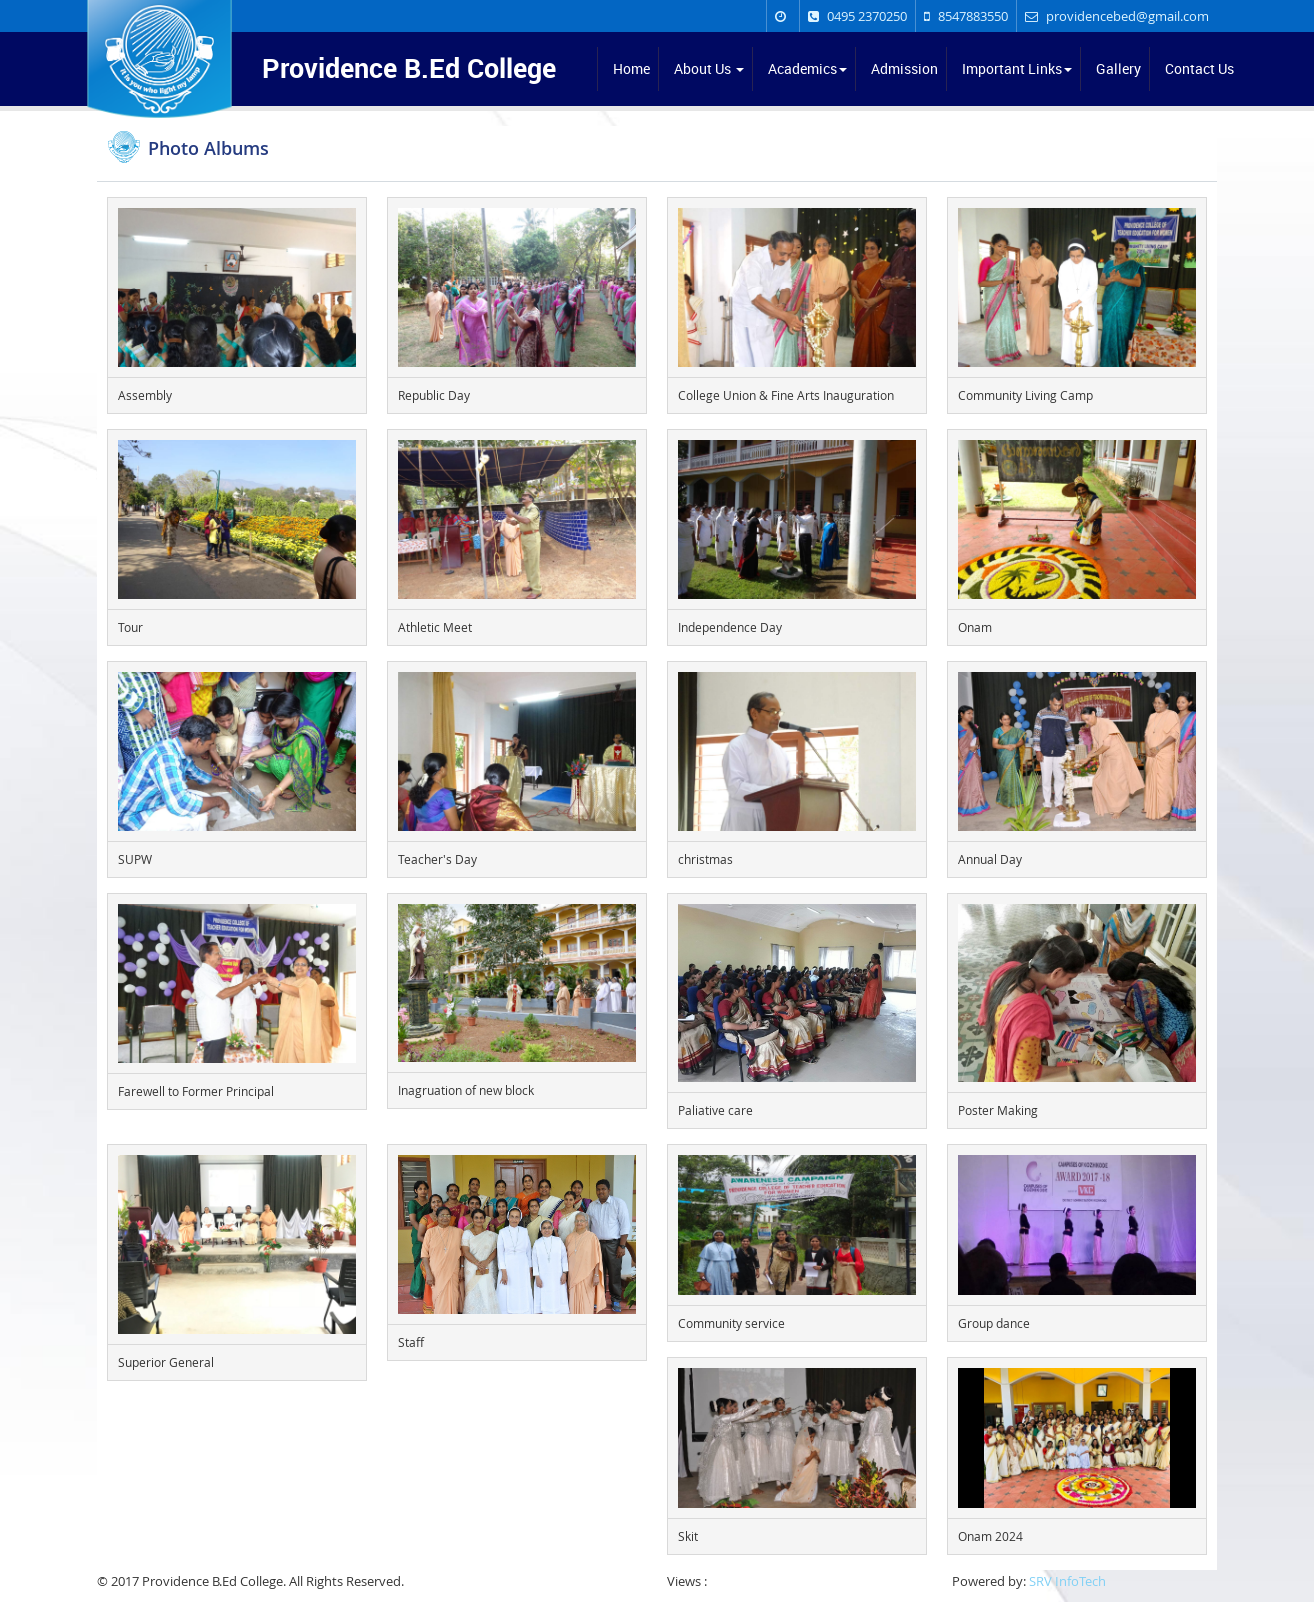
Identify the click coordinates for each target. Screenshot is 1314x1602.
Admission (904, 68)
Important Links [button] (1017, 68)
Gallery (1118, 68)
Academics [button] (807, 68)
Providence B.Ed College (409, 65)
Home (631, 68)
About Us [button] (709, 68)
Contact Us (1199, 68)
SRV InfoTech (1067, 1581)
